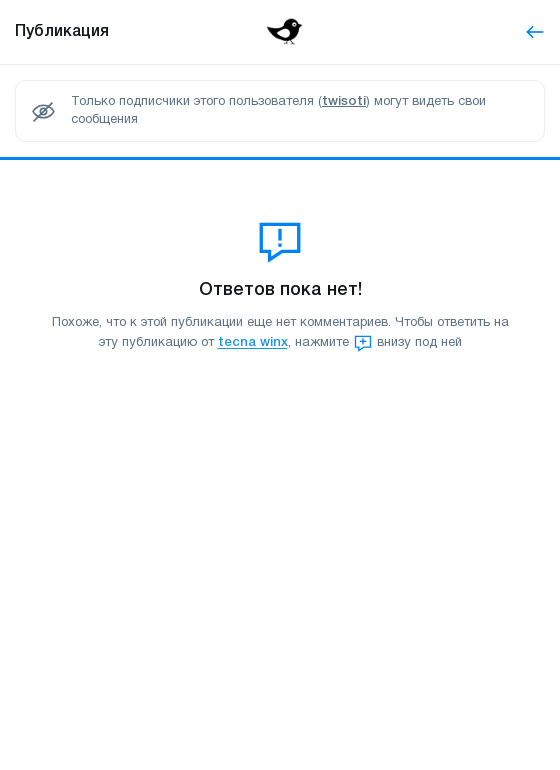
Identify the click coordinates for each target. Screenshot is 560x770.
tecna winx (253, 343)
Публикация (62, 32)
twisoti (344, 101)
